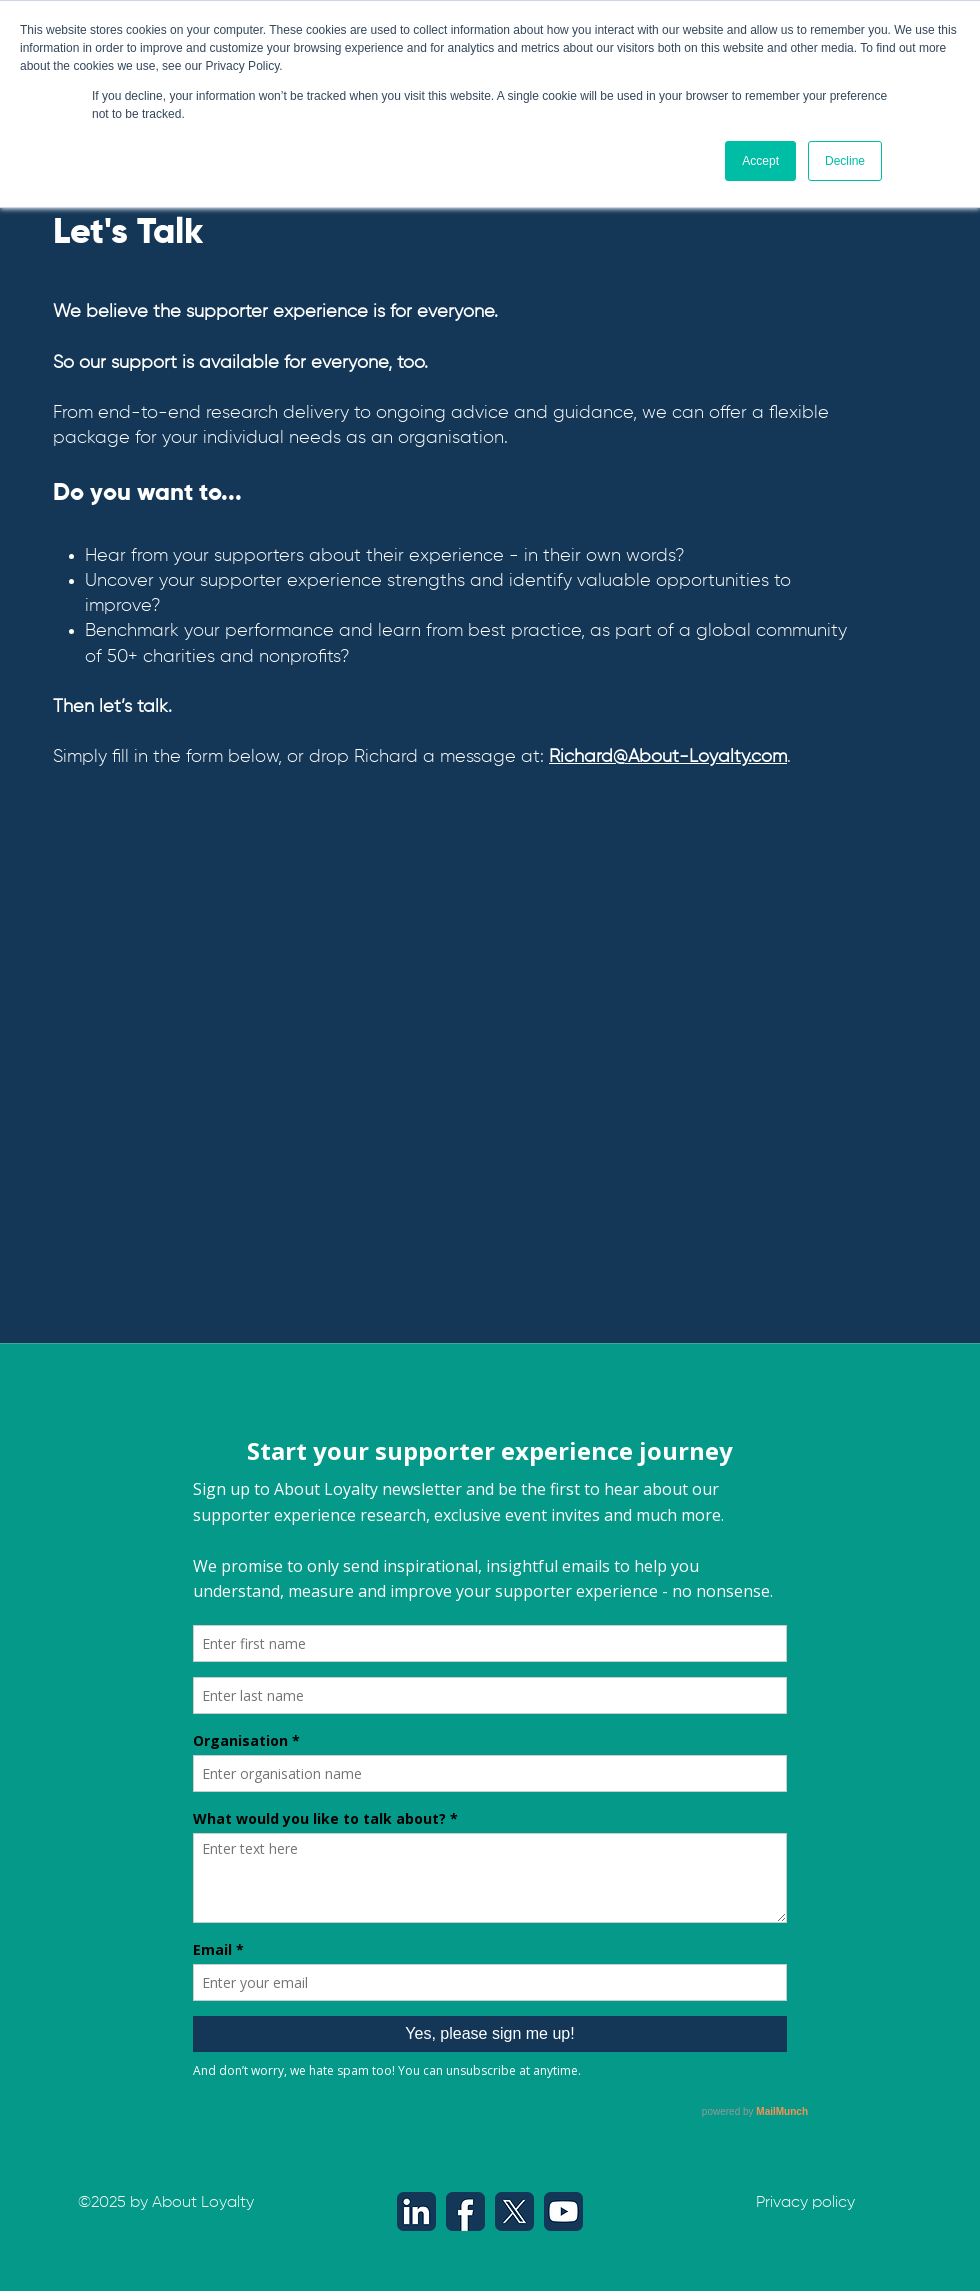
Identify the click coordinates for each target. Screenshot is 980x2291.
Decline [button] (845, 161)
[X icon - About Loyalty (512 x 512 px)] (514, 2211)
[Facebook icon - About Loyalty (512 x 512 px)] (465, 2211)
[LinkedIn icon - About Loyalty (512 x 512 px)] (416, 2211)
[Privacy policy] (805, 2204)
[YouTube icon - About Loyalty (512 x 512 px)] (563, 2211)
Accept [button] (760, 161)
